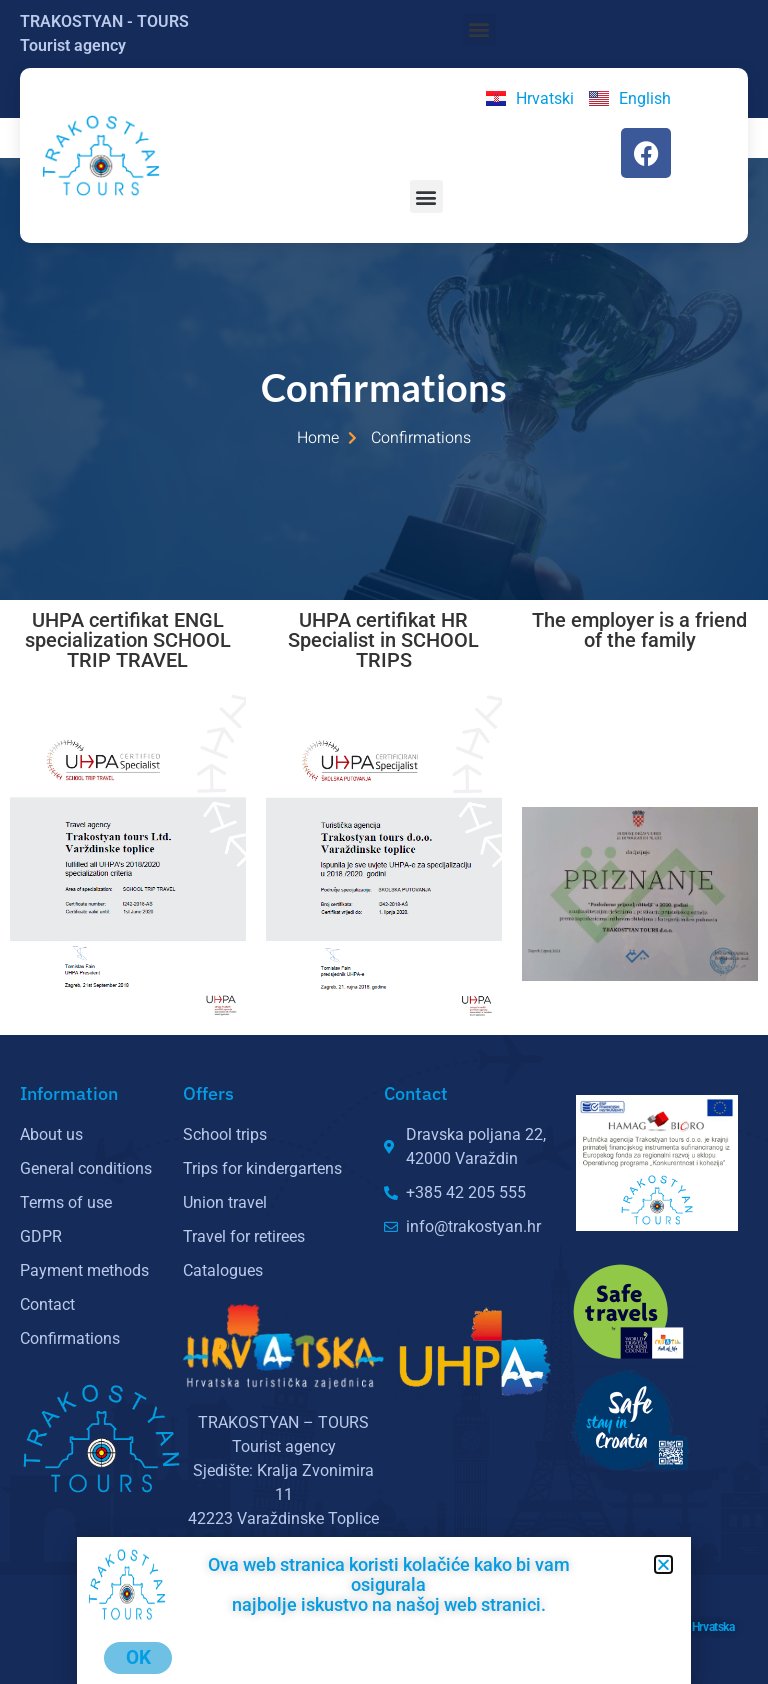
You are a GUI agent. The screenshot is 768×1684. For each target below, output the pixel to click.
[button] (479, 29)
